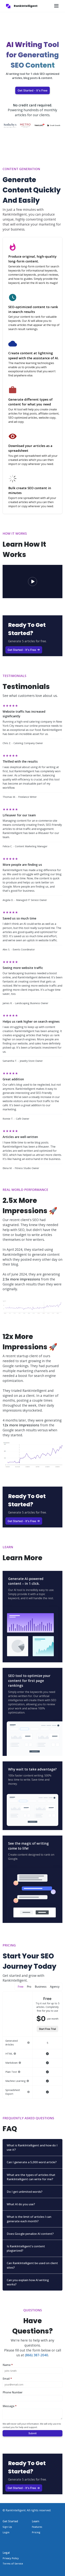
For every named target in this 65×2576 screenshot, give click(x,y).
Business (41, 1986)
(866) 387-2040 (36, 2355)
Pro (29, 1986)
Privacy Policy (11, 2558)
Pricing (36, 2532)
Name (8, 2365)
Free (20, 1986)
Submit (33, 2433)
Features (37, 2526)
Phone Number (12, 2392)
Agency (54, 1986)
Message (10, 2406)
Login (6, 2532)
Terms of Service (13, 2563)
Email (7, 2378)
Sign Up (7, 2526)
